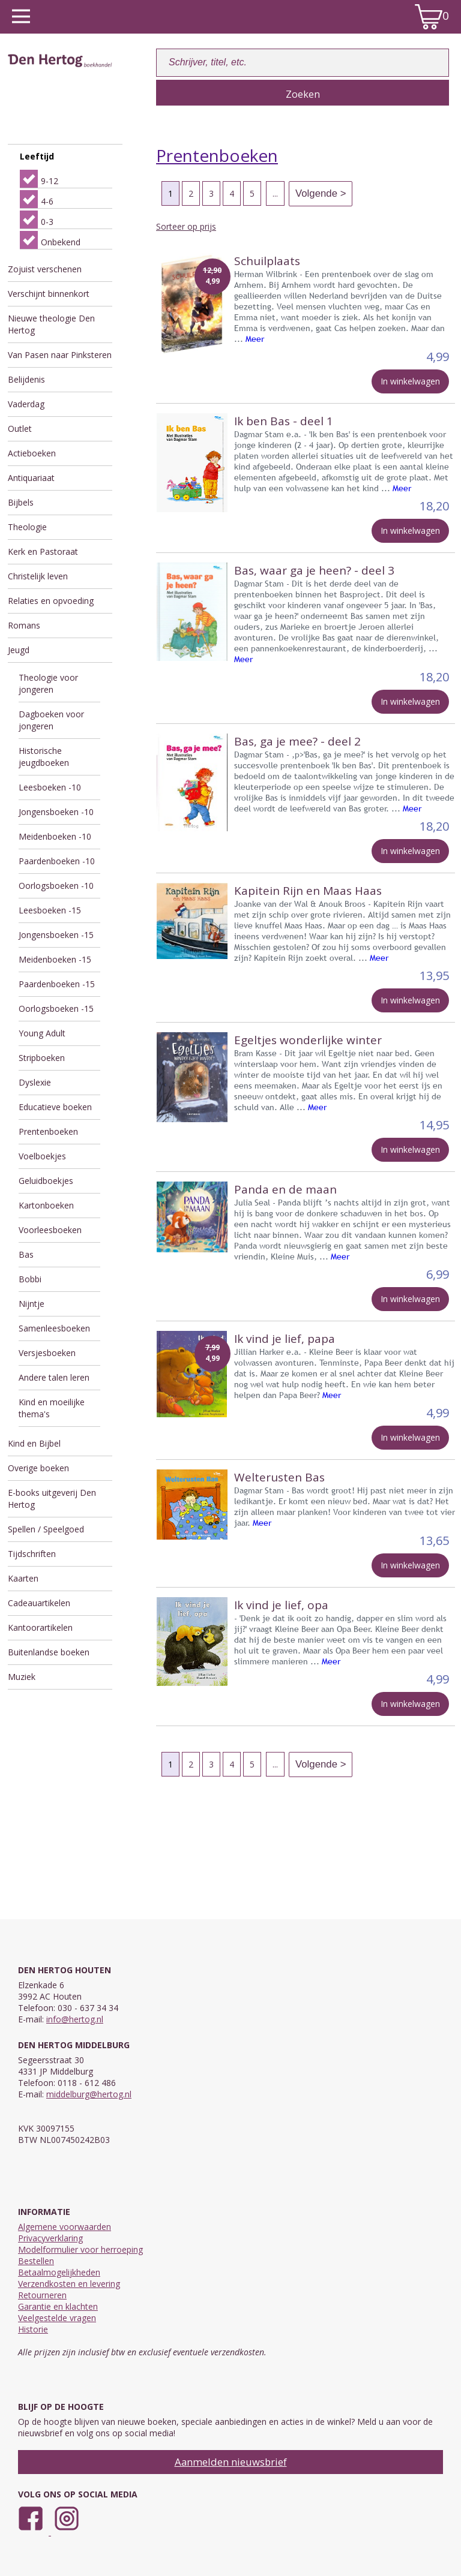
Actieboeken (32, 453)
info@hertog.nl (74, 2019)
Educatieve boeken (55, 1107)
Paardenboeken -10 (57, 861)
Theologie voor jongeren (48, 683)
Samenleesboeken (54, 1328)
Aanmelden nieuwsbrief (231, 2462)
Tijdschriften (32, 1553)
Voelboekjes (42, 1156)
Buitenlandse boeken (48, 1652)
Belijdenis (26, 379)
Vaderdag (26, 404)
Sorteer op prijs (186, 226)
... (275, 193)
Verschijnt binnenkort (48, 293)
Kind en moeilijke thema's (52, 1408)
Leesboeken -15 (50, 910)
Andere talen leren (54, 1377)
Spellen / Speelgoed (46, 1529)
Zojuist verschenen (45, 269)
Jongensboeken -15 (56, 934)
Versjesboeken (47, 1352)
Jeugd (18, 650)
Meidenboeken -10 (55, 836)
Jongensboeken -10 (56, 811)
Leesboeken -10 (50, 787)
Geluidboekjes (46, 1180)
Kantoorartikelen (40, 1627)
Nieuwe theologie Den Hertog (51, 324)
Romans (24, 625)
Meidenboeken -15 (55, 959)
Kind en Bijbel (34, 1443)
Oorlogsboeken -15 (56, 1008)
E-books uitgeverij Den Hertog (52, 1498)
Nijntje (31, 1303)
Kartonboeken (46, 1205)
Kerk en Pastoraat (43, 551)
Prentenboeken (48, 1131)
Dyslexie (35, 1082)
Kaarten (23, 1578)
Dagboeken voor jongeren (51, 720)
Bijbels (21, 502)
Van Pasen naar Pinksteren (60, 354)
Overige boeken (38, 1468)
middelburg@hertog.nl (88, 2094)
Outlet (20, 428)
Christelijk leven (38, 576)
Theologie (27, 527)
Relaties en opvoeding (51, 600)
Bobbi (30, 1279)
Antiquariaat (31, 477)
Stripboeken (42, 1057)
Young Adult (42, 1033)
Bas (26, 1254)
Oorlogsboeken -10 (56, 885)
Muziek (21, 1676)
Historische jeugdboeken (44, 756)
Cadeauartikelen (39, 1603)
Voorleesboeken (50, 1230)
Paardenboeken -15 (57, 984)
